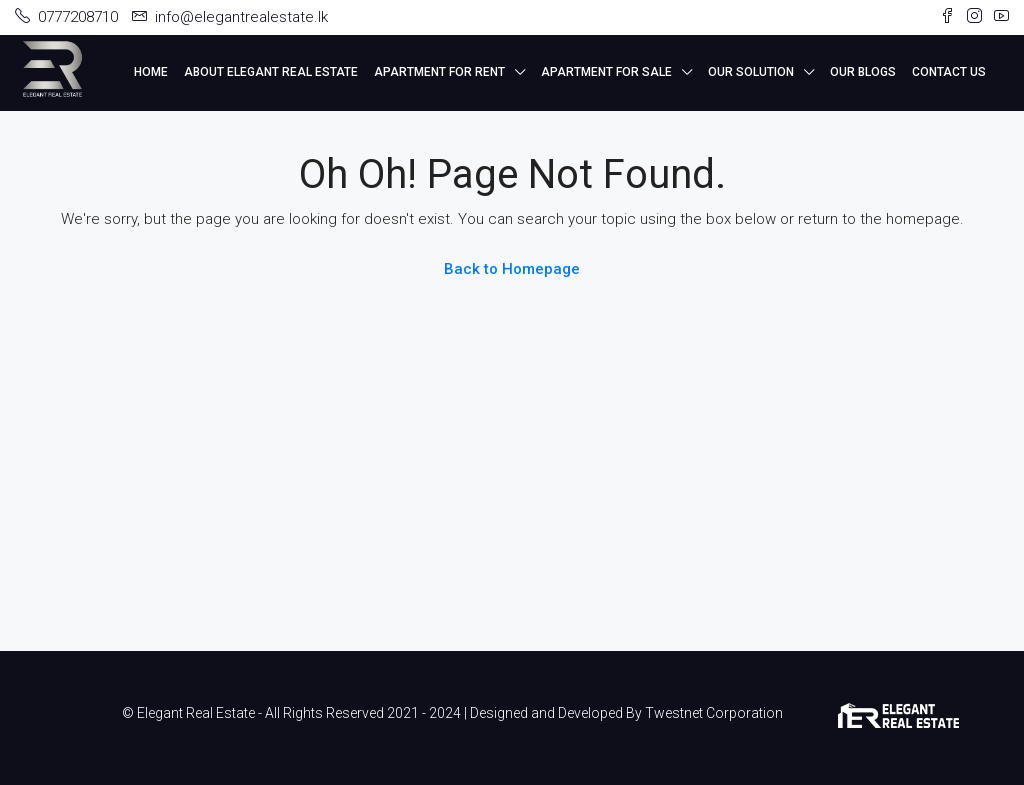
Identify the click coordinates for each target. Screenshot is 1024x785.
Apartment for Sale (606, 72)
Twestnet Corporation (714, 713)
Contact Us (949, 72)
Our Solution (751, 72)
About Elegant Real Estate (271, 72)
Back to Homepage (512, 269)
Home (151, 72)
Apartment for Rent (439, 72)
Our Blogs (863, 72)
